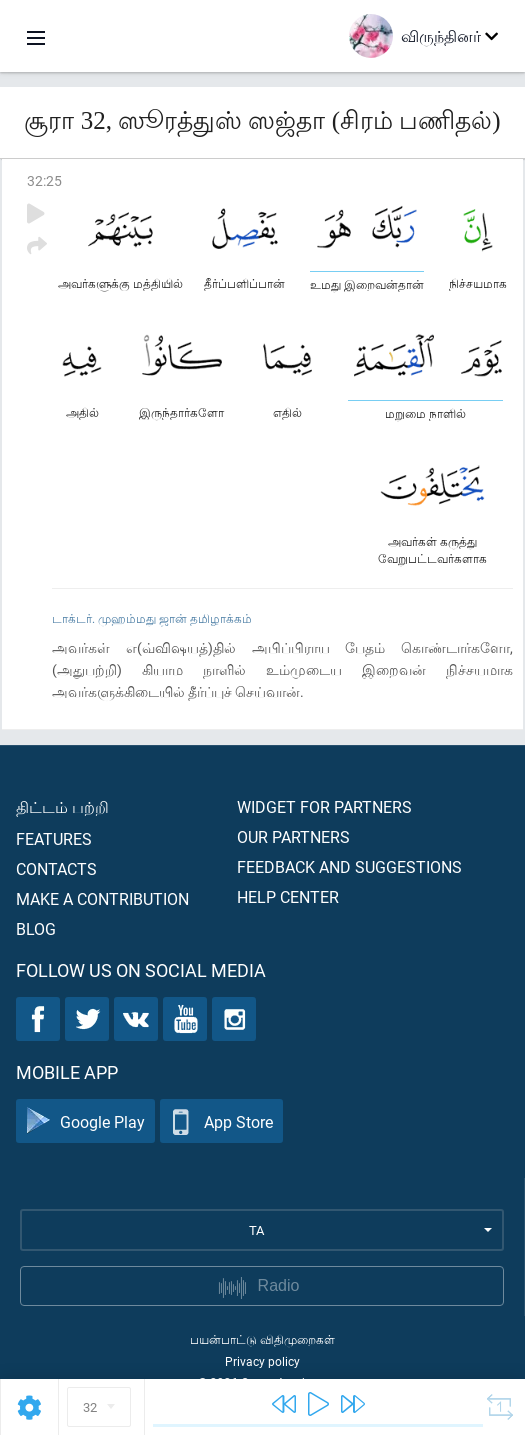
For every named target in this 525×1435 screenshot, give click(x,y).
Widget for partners (324, 806)
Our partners (293, 836)
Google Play (85, 1121)
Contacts (56, 868)
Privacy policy (262, 1361)
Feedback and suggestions (349, 866)
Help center (288, 896)
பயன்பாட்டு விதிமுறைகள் (262, 1339)
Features (54, 838)
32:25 (44, 180)
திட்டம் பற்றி (62, 806)
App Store (221, 1121)
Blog (36, 928)
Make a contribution (102, 898)
